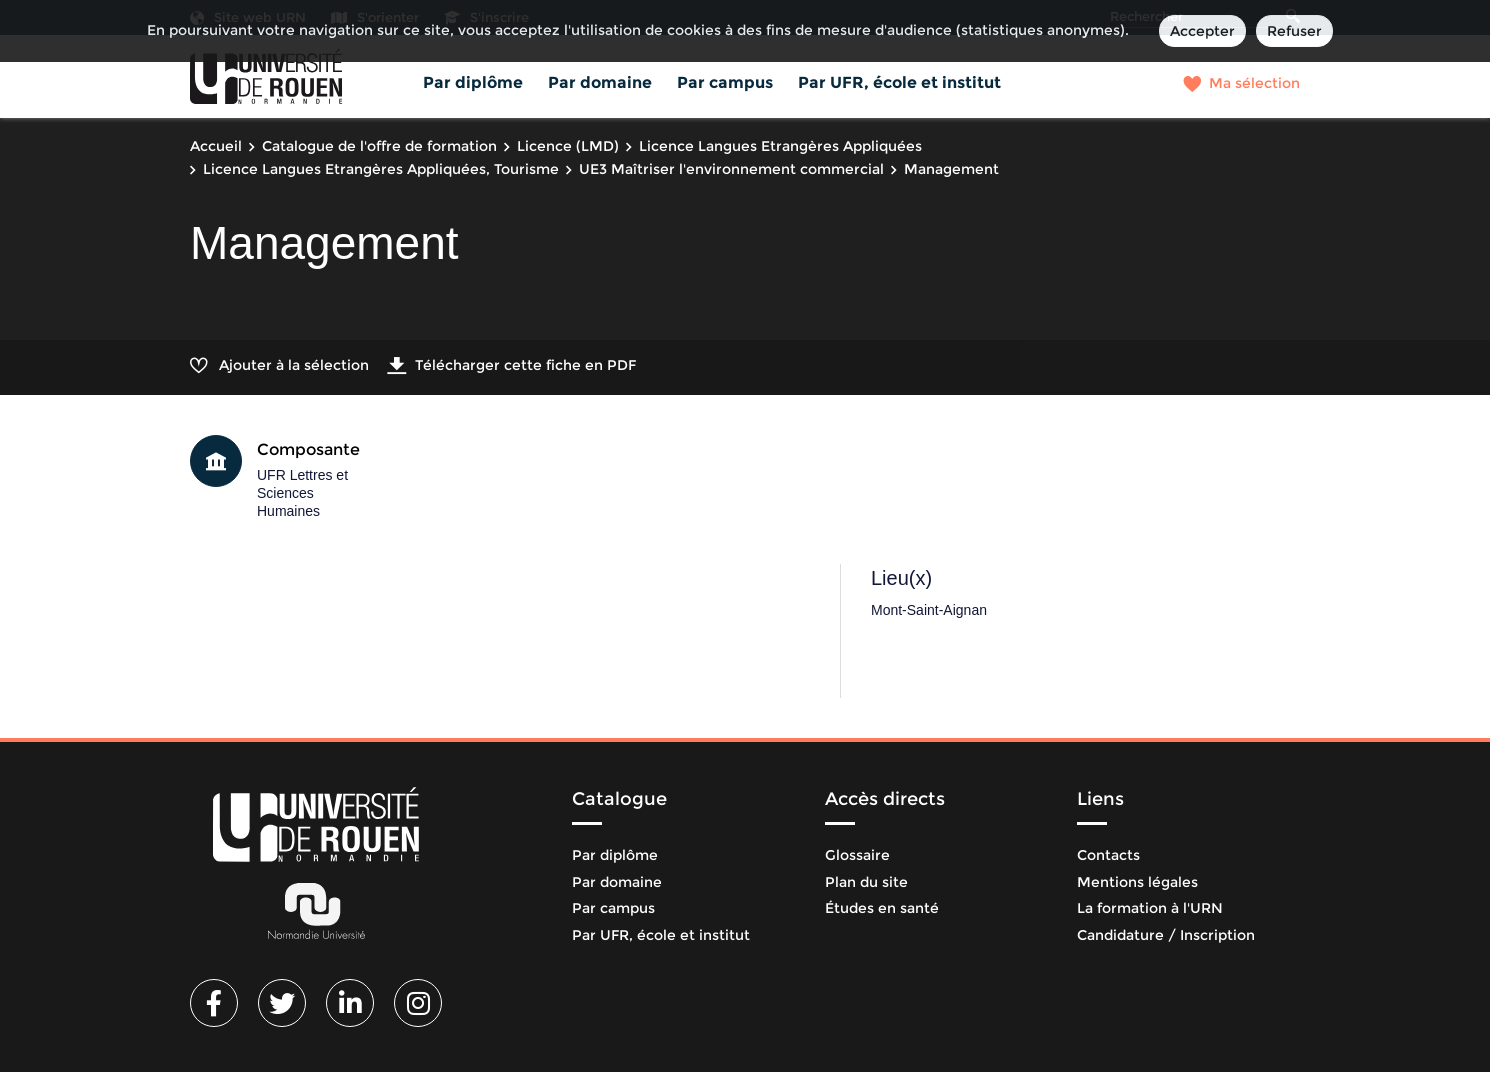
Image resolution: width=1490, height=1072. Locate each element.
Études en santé (882, 908)
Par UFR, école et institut (899, 82)
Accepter (1202, 31)
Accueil (216, 146)
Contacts (1108, 855)
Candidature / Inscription (1166, 935)
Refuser (1294, 31)
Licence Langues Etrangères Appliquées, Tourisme (381, 169)
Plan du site (866, 882)
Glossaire (857, 855)
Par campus (725, 82)
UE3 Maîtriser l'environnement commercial (731, 169)
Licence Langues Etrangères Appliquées (780, 146)
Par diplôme (473, 82)
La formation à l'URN (1150, 908)
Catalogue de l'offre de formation (379, 146)
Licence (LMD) (568, 146)
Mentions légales (1137, 882)
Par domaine (600, 82)
